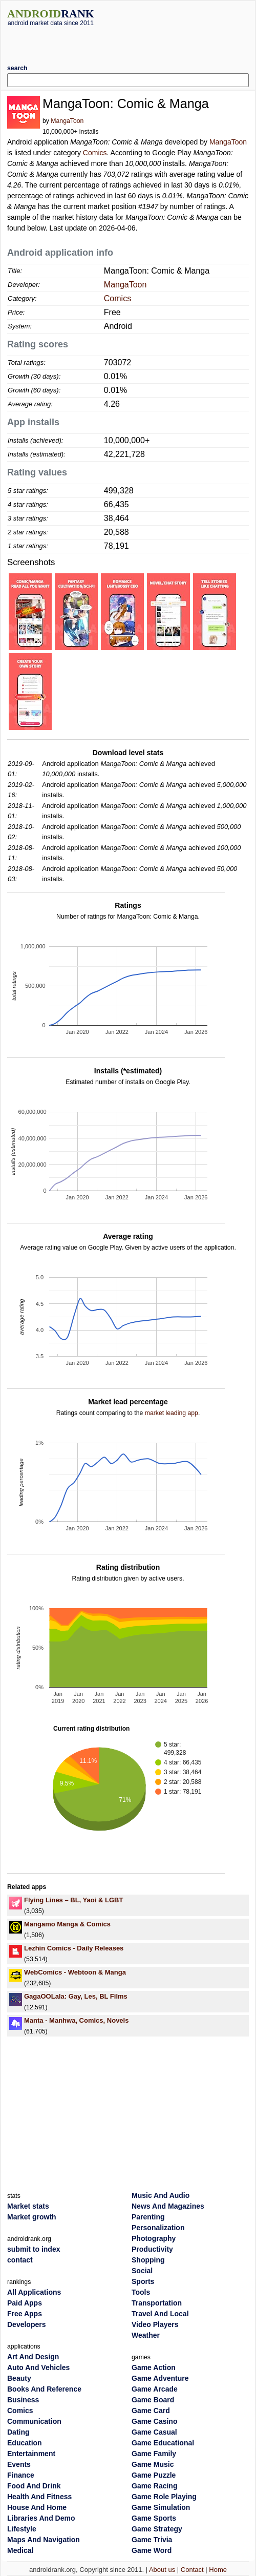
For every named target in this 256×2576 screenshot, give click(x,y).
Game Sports (154, 2518)
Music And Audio (160, 2195)
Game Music (153, 2464)
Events (19, 2464)
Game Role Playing (164, 2496)
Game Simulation (161, 2507)
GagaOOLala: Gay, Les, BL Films (75, 1996)
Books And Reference (44, 2389)
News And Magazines (168, 2206)
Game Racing (154, 2486)
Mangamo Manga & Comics (67, 1924)
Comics (95, 153)
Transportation (157, 2303)
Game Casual (154, 2432)
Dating (18, 2432)
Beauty (19, 2378)
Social (142, 2271)
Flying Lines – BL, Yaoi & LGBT (73, 1900)
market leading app (171, 1413)
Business (23, 2400)
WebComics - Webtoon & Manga (75, 1972)
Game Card (151, 2410)
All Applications (34, 2292)
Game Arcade (155, 2389)
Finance (20, 2475)
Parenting (148, 2217)
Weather (146, 2335)
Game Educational (163, 2443)
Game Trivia (152, 2540)
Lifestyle (21, 2529)
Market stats (28, 2206)
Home (218, 2569)
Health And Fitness (39, 2496)
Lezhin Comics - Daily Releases (73, 1948)
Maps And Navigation (43, 2540)
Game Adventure (160, 2378)
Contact (192, 2569)
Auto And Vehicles (38, 2367)
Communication (34, 2421)
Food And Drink (33, 2486)
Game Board (153, 2400)
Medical (20, 2550)
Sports (143, 2281)
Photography (154, 2238)
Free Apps (24, 2314)
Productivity (152, 2249)
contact (20, 2260)
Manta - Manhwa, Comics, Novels (76, 2020)
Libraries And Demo (41, 2518)
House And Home (37, 2507)
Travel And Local (160, 2314)
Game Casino (154, 2421)
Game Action (154, 2367)
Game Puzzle (154, 2475)
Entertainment (31, 2453)
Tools (141, 2292)
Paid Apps (24, 2303)
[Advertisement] (128, 41)
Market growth (31, 2217)
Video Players (155, 2324)
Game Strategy (157, 2529)
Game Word (152, 2550)
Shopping (148, 2260)
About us (162, 2569)
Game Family (154, 2453)
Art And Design (33, 2357)
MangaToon (67, 120)
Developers (26, 2324)
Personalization (158, 2228)
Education (24, 2443)
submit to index (33, 2249)
